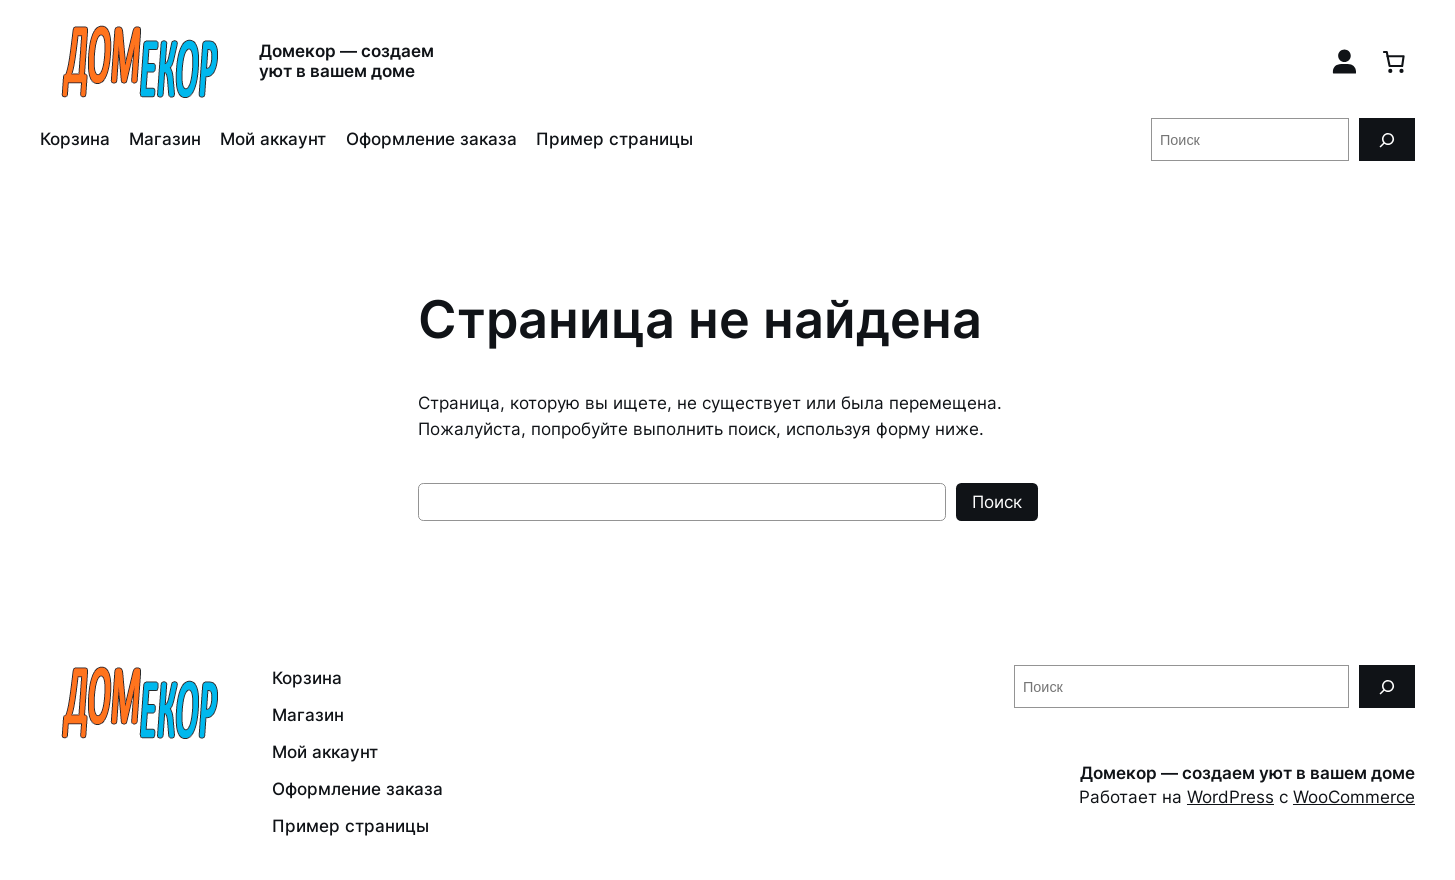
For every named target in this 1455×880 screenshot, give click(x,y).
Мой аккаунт (273, 139)
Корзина (75, 139)
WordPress (1230, 797)
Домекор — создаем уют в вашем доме (346, 60)
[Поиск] (1387, 139)
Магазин (165, 139)
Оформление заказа (431, 139)
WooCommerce (1354, 797)
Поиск (997, 502)
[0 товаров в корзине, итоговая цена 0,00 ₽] (1394, 61)
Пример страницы (614, 139)
